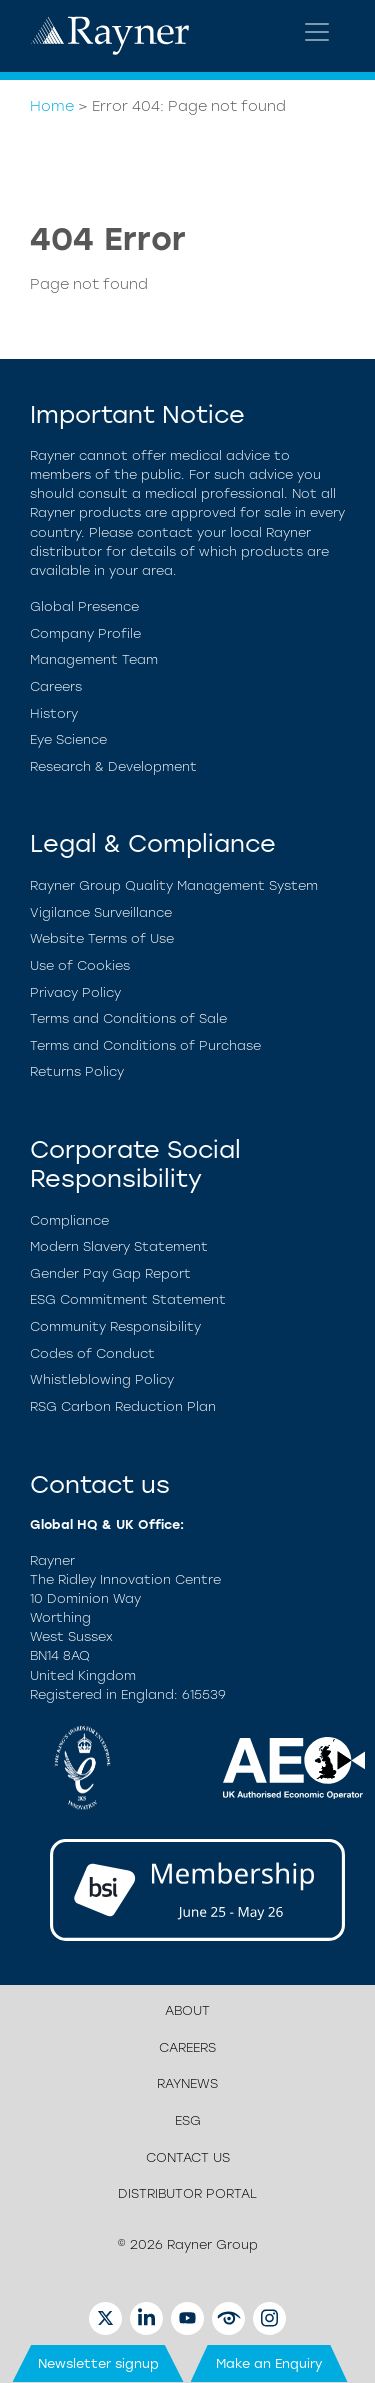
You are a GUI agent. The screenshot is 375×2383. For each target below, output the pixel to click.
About (187, 2010)
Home (52, 106)
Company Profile (85, 633)
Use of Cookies (80, 965)
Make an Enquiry (269, 2363)
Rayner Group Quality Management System (174, 885)
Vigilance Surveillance (101, 912)
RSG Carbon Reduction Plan (123, 1406)
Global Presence (84, 606)
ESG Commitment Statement (128, 1299)
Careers (56, 686)
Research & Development (113, 766)
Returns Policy (77, 1071)
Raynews (187, 2083)
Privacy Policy (75, 992)
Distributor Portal (187, 2193)
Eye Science (68, 739)
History (54, 713)
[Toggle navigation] (317, 32)
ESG (188, 2120)
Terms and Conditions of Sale (128, 1018)
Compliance (69, 1220)
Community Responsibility (115, 1326)
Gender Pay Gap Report (110, 1273)
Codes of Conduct (92, 1353)
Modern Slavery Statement (119, 1246)
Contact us (188, 2157)
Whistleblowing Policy (102, 1379)
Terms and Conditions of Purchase (145, 1045)
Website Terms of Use (102, 938)
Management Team (94, 659)
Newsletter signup (98, 2363)
